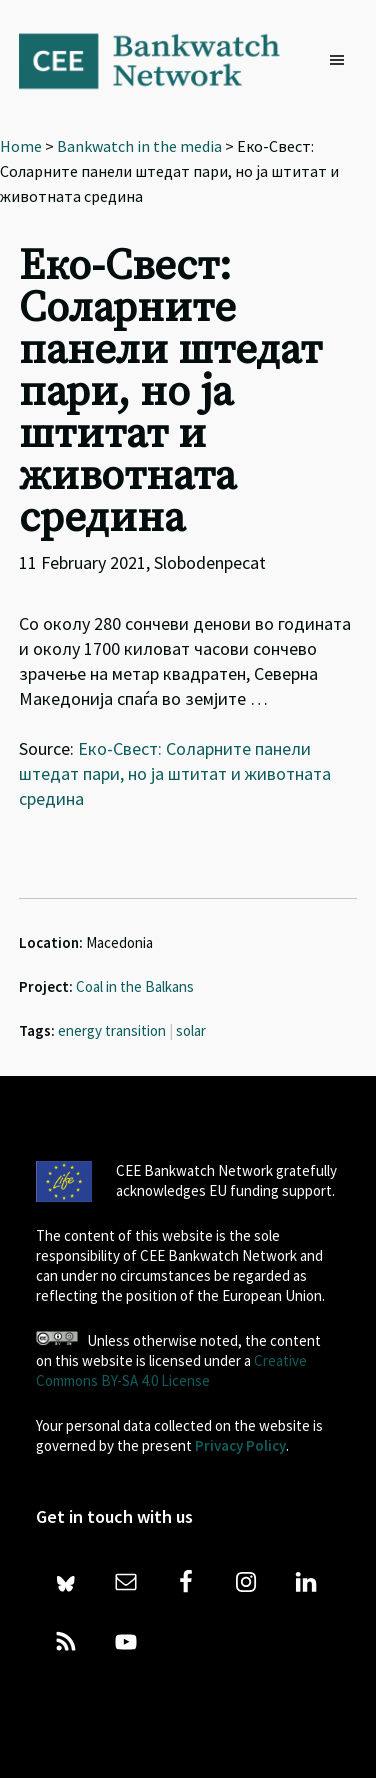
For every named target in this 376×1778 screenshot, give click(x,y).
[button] (342, 61)
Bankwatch (163, 60)
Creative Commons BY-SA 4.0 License (171, 1370)
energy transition (112, 1030)
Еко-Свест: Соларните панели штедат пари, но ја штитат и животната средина (175, 773)
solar (191, 1030)
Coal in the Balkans (135, 986)
